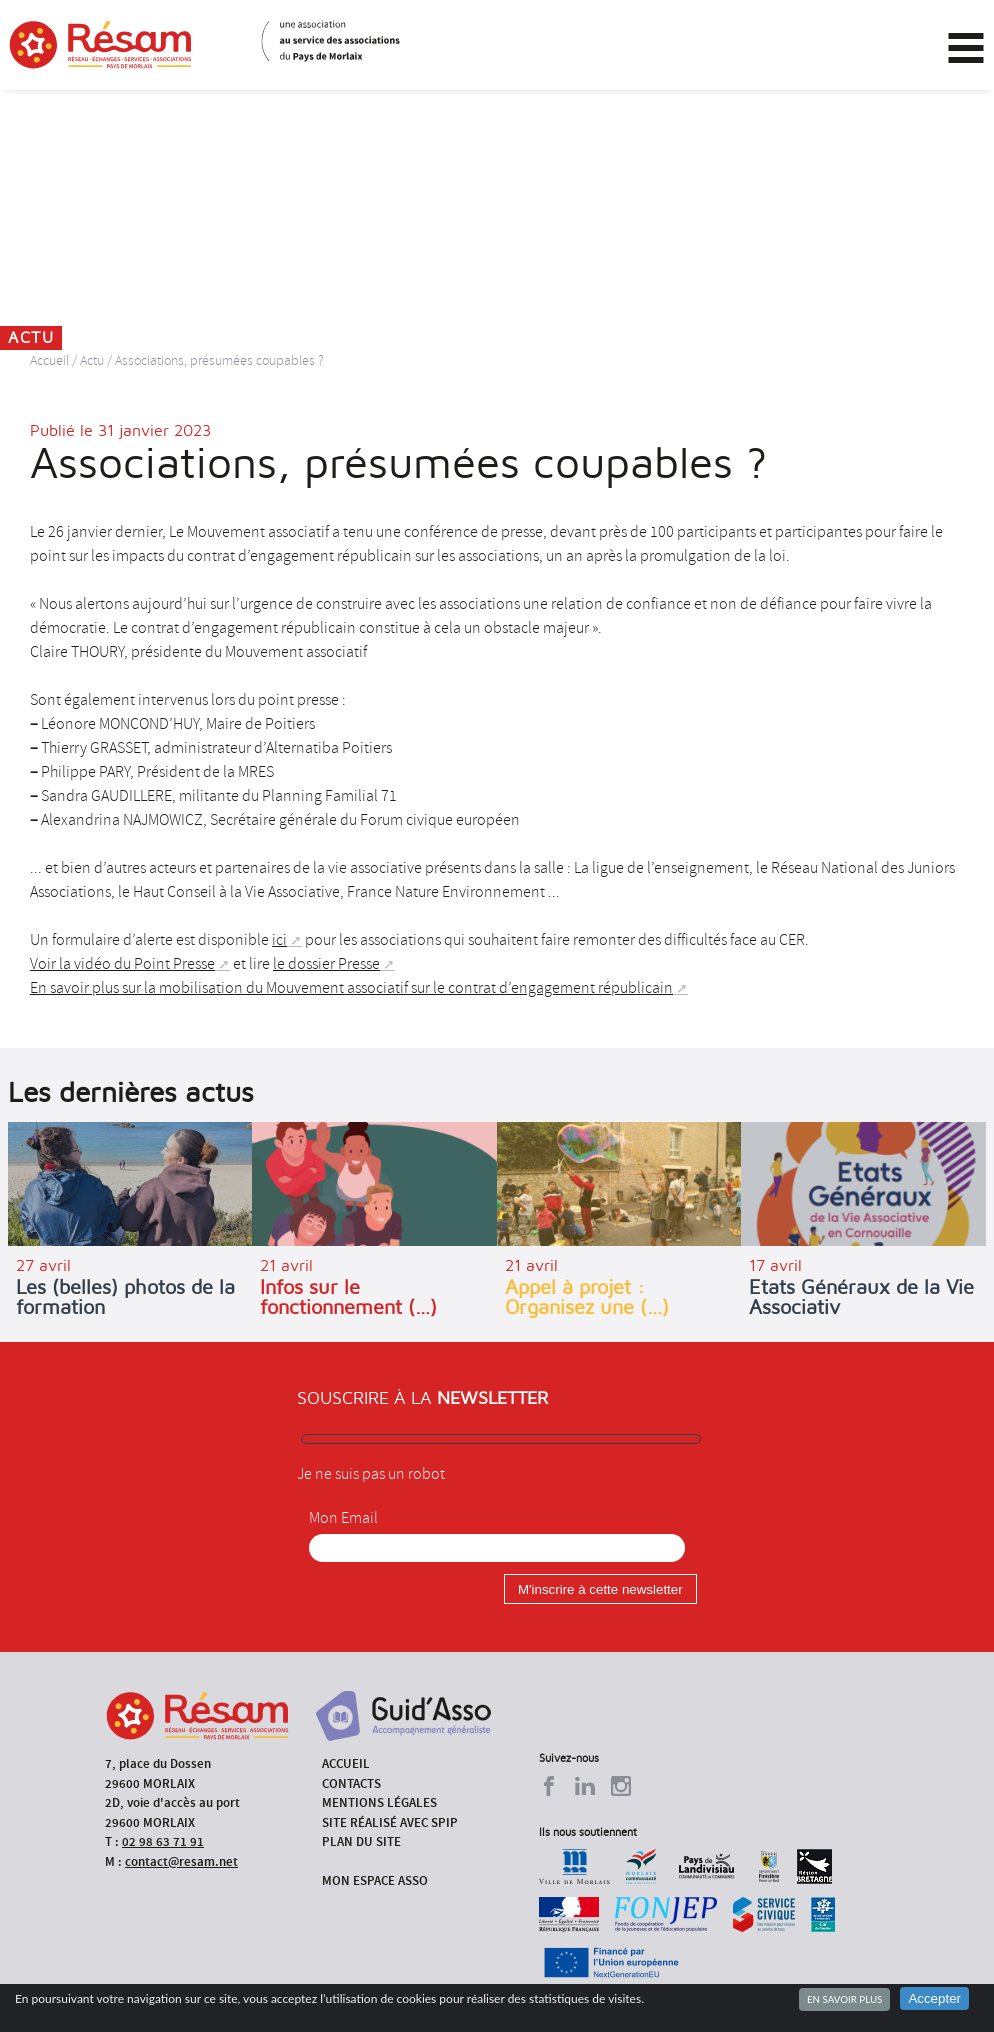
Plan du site (361, 1841)
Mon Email (343, 1518)
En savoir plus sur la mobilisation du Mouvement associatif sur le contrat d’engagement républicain (351, 988)
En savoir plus (844, 1999)
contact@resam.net (181, 1861)
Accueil (49, 360)
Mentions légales (379, 1802)
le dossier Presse (326, 964)
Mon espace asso (375, 1880)
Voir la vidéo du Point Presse (122, 964)
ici (279, 940)
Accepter (934, 1998)
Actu (92, 360)
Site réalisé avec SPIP (390, 1822)
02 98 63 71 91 (163, 1841)
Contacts (351, 1783)
